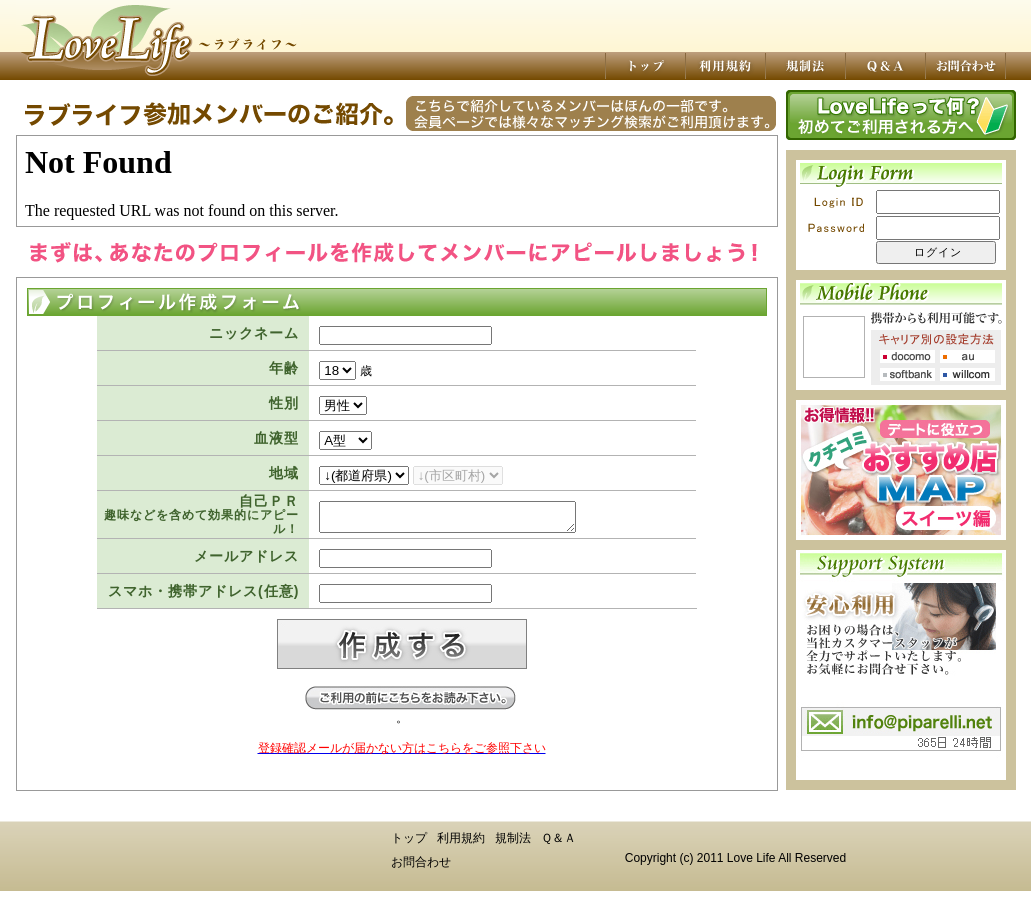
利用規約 (461, 844)
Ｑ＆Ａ (558, 844)
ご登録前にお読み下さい (410, 704)
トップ (409, 844)
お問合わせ (421, 868)
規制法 (513, 844)
